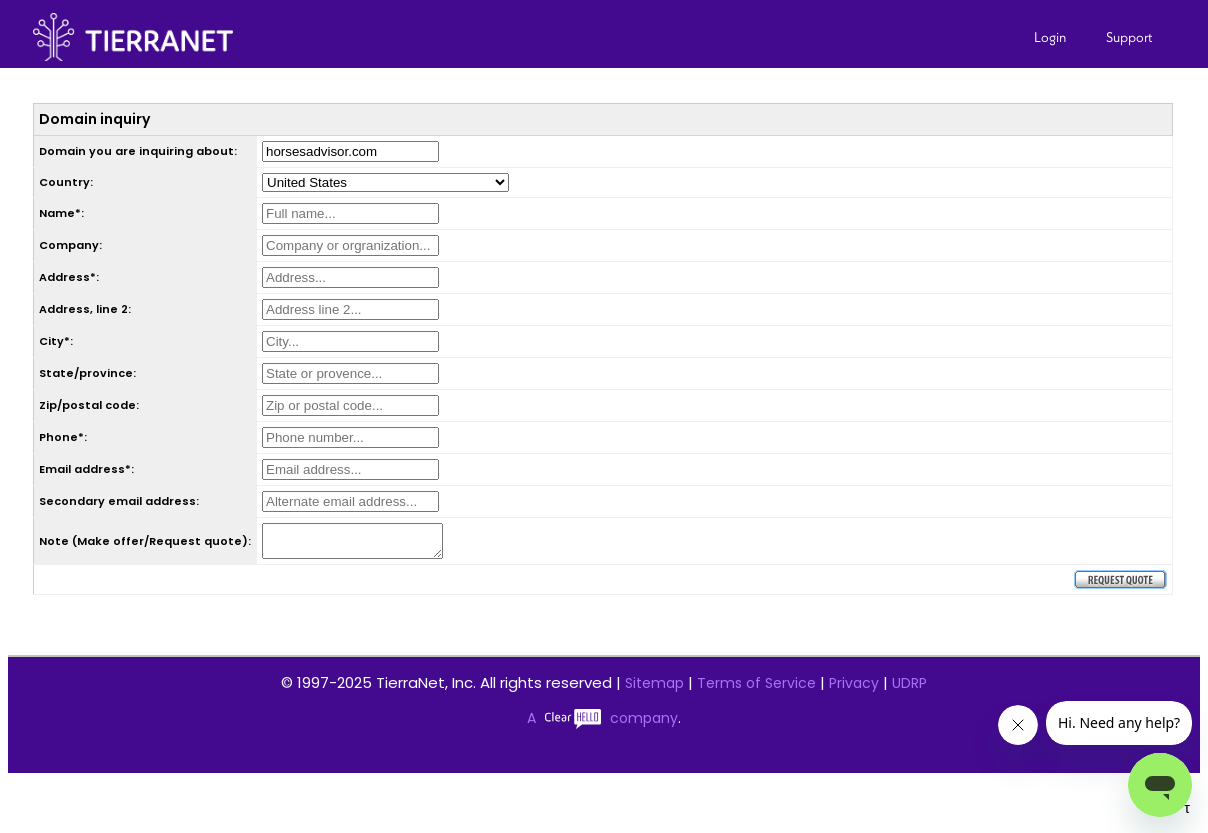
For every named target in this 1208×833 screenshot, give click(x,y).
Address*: (69, 277)
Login (1050, 37)
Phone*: (63, 437)
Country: (66, 182)
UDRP (909, 689)
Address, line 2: (85, 309)
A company (602, 724)
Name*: (61, 213)
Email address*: (86, 469)
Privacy (854, 689)
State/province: (87, 373)
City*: (56, 341)
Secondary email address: (119, 501)
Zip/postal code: (89, 405)
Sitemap (654, 689)
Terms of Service (756, 689)
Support (1129, 37)
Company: (70, 245)
